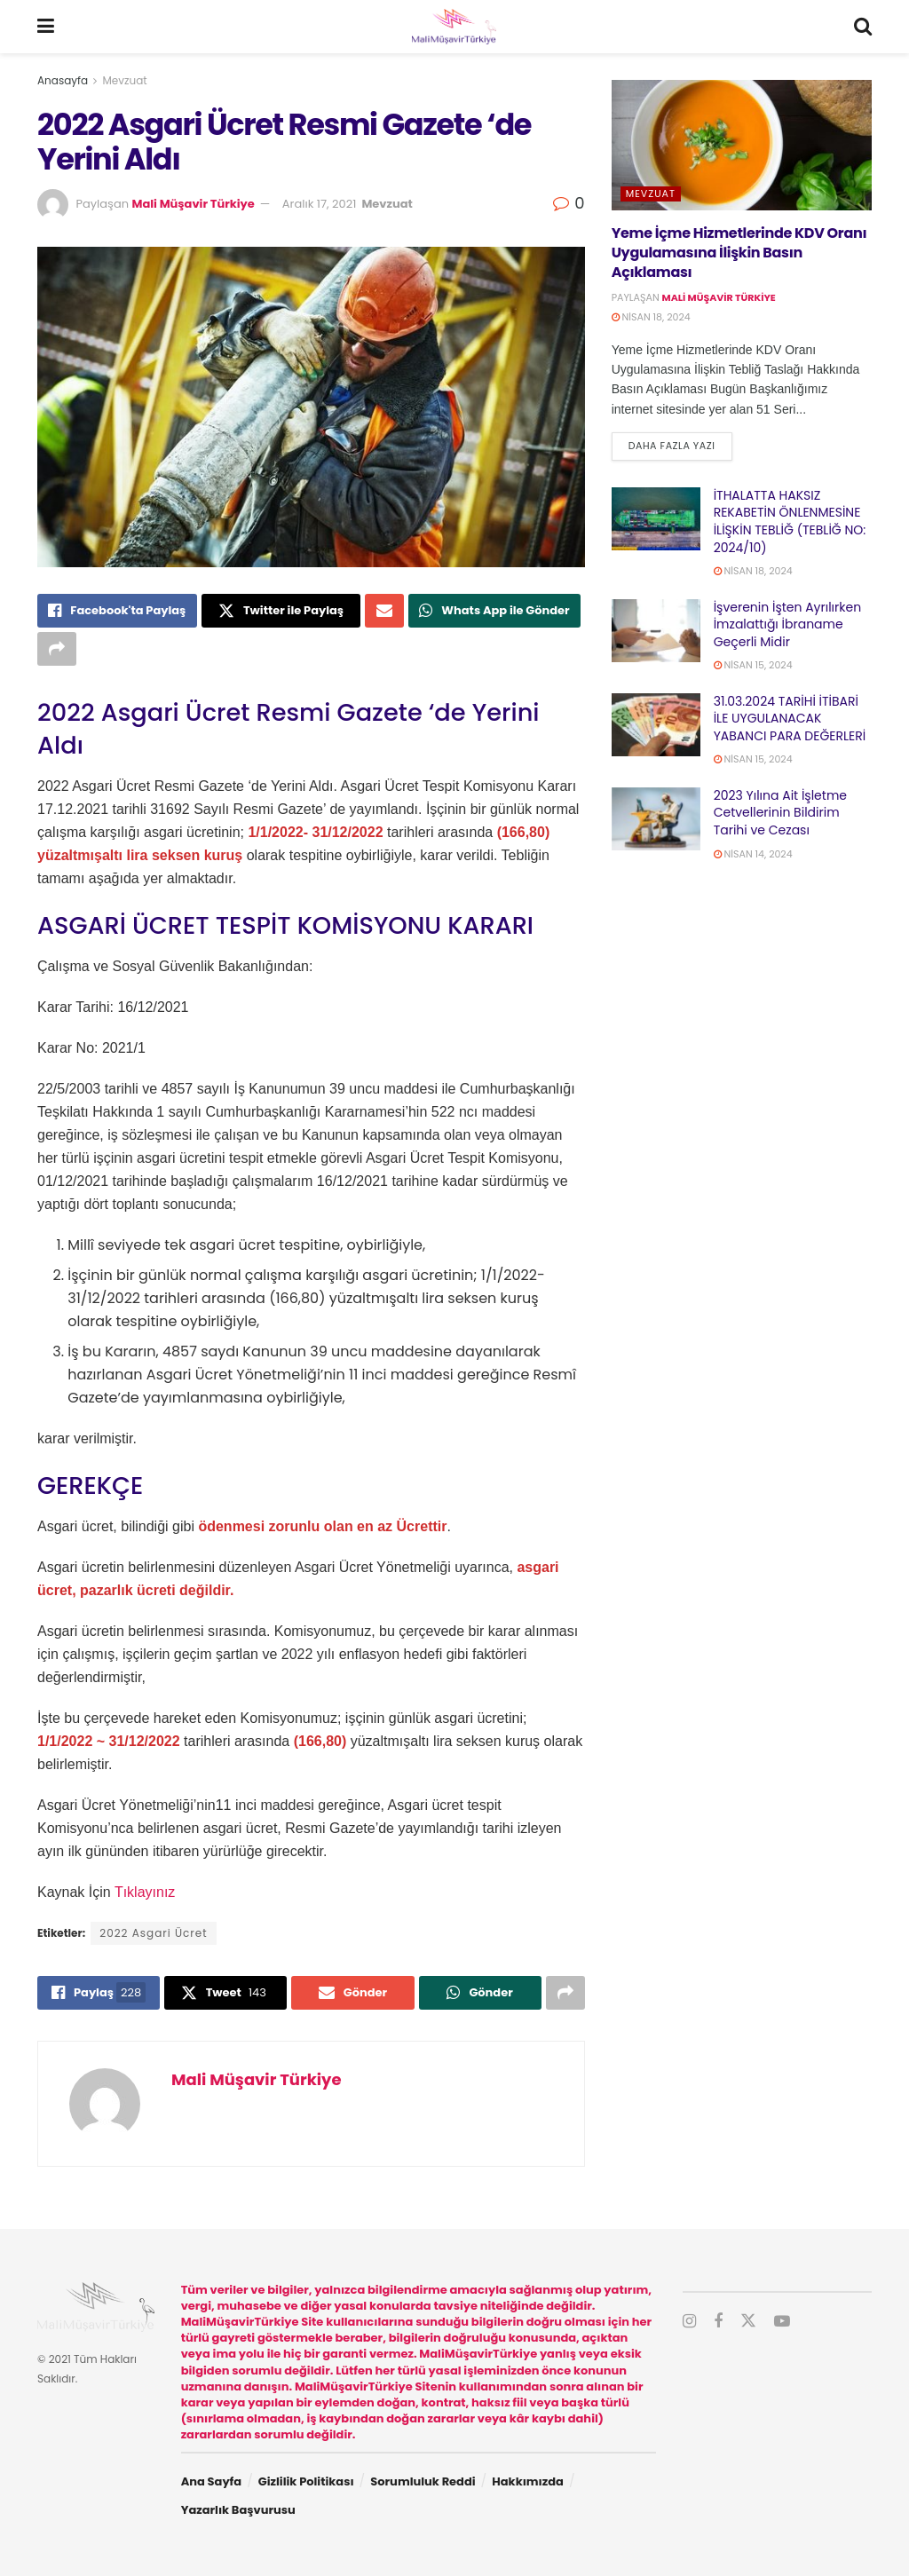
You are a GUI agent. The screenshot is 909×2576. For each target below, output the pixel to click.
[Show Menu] (45, 26)
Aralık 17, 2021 (319, 203)
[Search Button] (863, 26)
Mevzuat (125, 80)
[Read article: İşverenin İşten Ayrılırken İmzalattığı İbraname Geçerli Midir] (656, 631)
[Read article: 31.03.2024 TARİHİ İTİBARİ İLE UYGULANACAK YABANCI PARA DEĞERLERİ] (656, 725)
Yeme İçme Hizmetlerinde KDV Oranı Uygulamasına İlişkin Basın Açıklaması (739, 253)
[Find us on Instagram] (689, 2321)
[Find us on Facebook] (718, 2321)
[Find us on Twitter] (748, 2321)
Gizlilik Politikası (306, 2481)
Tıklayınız (145, 1892)
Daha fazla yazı (680, 445)
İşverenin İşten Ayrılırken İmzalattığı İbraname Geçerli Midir (787, 624)
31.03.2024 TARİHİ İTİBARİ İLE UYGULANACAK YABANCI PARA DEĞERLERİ (790, 718)
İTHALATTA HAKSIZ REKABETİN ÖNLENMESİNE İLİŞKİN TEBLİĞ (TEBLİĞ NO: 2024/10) (790, 521)
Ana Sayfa (211, 2481)
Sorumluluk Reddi (422, 2481)
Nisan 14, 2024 (753, 854)
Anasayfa (62, 80)
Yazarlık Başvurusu (238, 2509)
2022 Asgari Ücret (153, 1932)
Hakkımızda (528, 2481)
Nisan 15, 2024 (753, 665)
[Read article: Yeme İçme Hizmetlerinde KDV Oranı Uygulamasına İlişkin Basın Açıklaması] (742, 145)
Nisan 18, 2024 (651, 317)
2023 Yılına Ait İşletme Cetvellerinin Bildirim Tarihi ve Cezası (780, 812)
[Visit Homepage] (453, 26)
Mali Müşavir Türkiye (192, 203)
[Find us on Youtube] (782, 2321)
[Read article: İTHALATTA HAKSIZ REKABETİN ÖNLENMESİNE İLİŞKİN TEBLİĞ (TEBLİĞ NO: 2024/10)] (656, 519)
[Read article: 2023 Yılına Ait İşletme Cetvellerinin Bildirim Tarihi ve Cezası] (656, 819)
